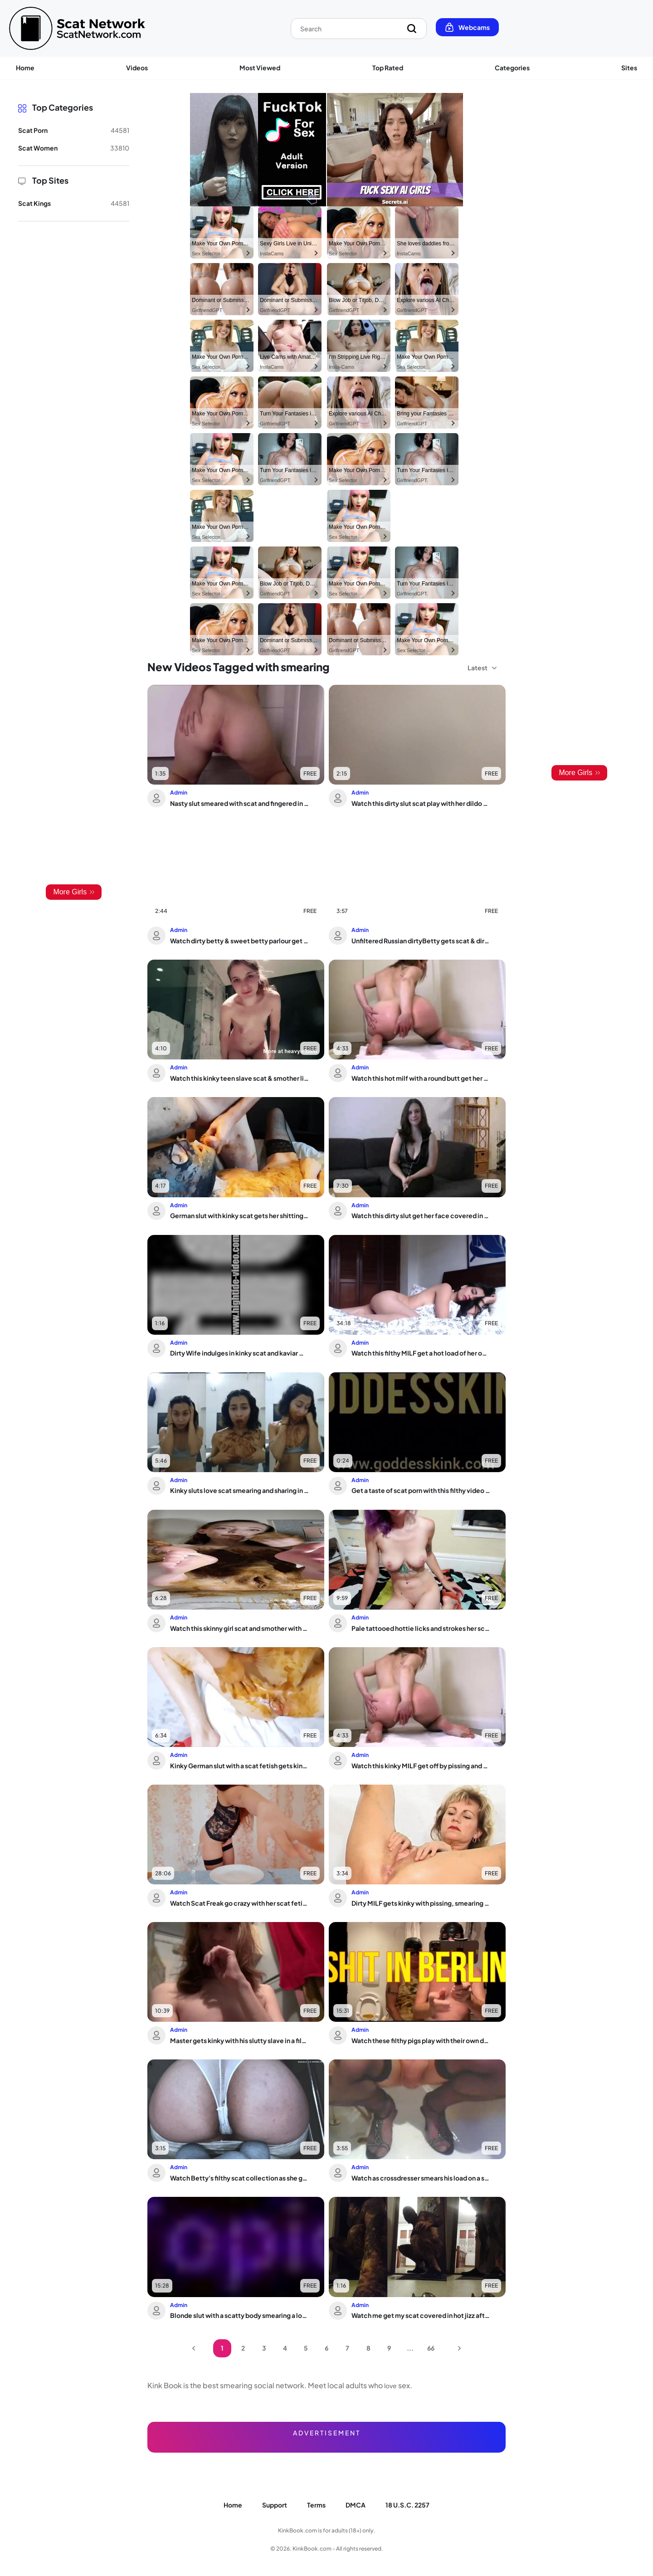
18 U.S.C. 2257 (407, 2505)
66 (430, 2348)
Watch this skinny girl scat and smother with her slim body (239, 1628)
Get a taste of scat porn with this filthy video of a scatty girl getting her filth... (420, 1490)
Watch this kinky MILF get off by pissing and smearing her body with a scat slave (420, 1765)
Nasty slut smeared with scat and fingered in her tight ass (239, 803)
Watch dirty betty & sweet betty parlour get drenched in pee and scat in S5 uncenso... (239, 941)
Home (25, 67)
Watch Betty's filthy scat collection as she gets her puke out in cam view (239, 2178)
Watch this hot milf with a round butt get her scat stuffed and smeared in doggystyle (420, 1078)
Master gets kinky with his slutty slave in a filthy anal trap (239, 2040)
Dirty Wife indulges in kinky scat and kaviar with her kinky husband (239, 1353)
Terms (316, 2505)
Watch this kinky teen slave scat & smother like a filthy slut (239, 1078)
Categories (512, 67)
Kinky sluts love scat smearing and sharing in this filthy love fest (239, 1490)
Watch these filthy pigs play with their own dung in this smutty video (420, 2040)
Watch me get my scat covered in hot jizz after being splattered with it (420, 2315)
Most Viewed (259, 67)
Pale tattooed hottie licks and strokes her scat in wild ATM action (420, 1628)
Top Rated (387, 67)
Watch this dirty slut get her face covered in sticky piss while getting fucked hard (420, 1215)
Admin (178, 792)
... (410, 2348)
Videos (137, 67)
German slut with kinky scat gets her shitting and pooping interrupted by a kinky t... (239, 1215)
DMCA (355, 2505)
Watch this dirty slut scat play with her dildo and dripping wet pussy (420, 803)
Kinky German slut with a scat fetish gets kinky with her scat (239, 1765)
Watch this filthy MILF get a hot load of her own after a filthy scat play (420, 1353)
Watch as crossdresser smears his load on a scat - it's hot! (420, 2178)
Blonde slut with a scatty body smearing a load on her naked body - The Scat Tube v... (239, 2315)
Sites (629, 67)
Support (274, 2505)
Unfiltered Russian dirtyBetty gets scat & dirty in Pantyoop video (420, 941)
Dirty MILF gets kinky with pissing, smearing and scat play (420, 1903)
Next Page (459, 2348)
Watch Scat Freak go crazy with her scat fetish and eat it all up (239, 1903)
